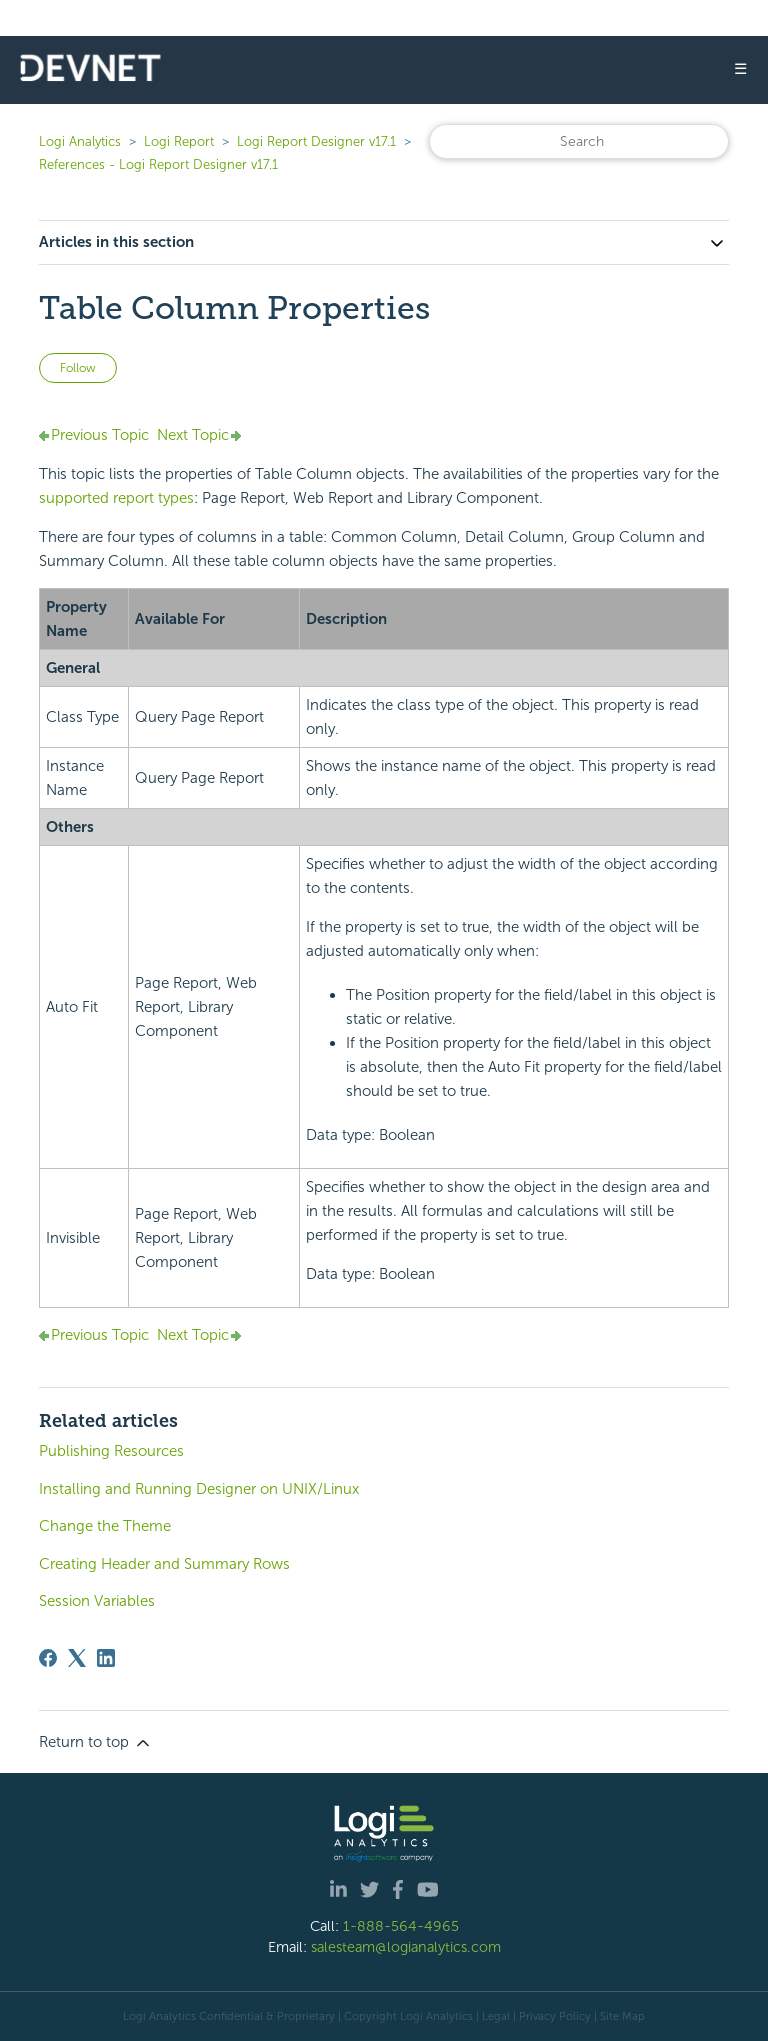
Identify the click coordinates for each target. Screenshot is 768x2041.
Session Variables (97, 1601)
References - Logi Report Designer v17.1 (158, 164)
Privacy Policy (555, 2016)
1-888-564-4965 (401, 1926)
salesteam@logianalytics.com (406, 1947)
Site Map (622, 2016)
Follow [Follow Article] (78, 368)
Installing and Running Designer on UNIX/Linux (199, 1489)
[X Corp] (77, 1658)
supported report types (116, 498)
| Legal (493, 2016)
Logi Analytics (80, 141)
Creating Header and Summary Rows (164, 1564)
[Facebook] (48, 1658)
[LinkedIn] (106, 1658)
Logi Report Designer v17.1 (316, 141)
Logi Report (179, 141)
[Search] (579, 141)
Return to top (96, 1743)
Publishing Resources (111, 1451)
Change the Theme (105, 1526)
